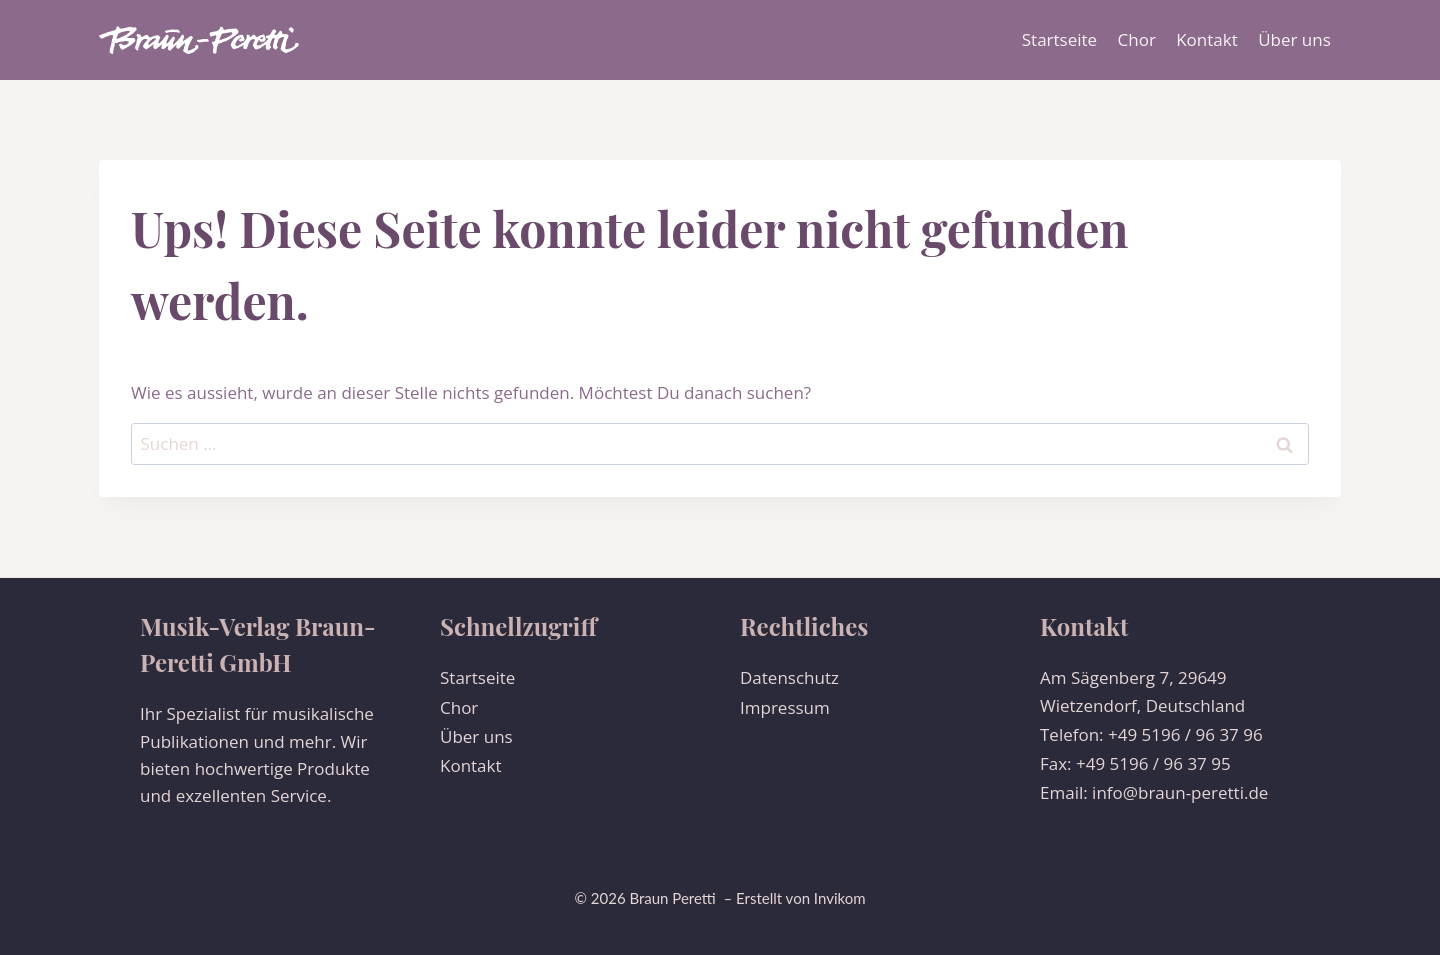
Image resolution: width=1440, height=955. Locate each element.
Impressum (785, 707)
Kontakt (1207, 39)
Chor (1137, 39)
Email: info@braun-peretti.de (1154, 792)
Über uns (1294, 39)
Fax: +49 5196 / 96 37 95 (1135, 763)
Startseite (1059, 39)
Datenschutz (789, 677)
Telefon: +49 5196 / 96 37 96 (1151, 734)
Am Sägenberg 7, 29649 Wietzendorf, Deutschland (1142, 691)
